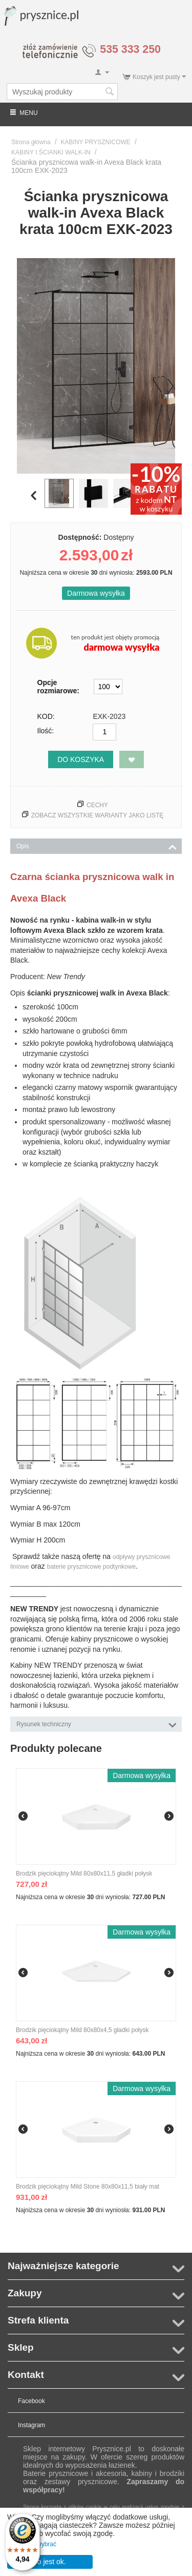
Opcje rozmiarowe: (58, 686)
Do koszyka (80, 759)
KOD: (46, 716)
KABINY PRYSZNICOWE (96, 142)
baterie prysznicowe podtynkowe (91, 1566)
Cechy (97, 805)
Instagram (31, 2425)
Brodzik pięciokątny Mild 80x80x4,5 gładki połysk (82, 2030)
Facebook (31, 2401)
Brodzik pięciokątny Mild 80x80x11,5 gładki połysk (84, 1873)
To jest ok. (50, 2562)
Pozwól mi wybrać (31, 2544)
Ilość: (45, 731)
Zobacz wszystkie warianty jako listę (97, 815)
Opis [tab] (96, 845)
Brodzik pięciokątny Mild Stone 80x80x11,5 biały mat (87, 2186)
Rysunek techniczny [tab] (96, 1723)
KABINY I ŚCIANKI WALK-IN (51, 152)
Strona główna (31, 142)
